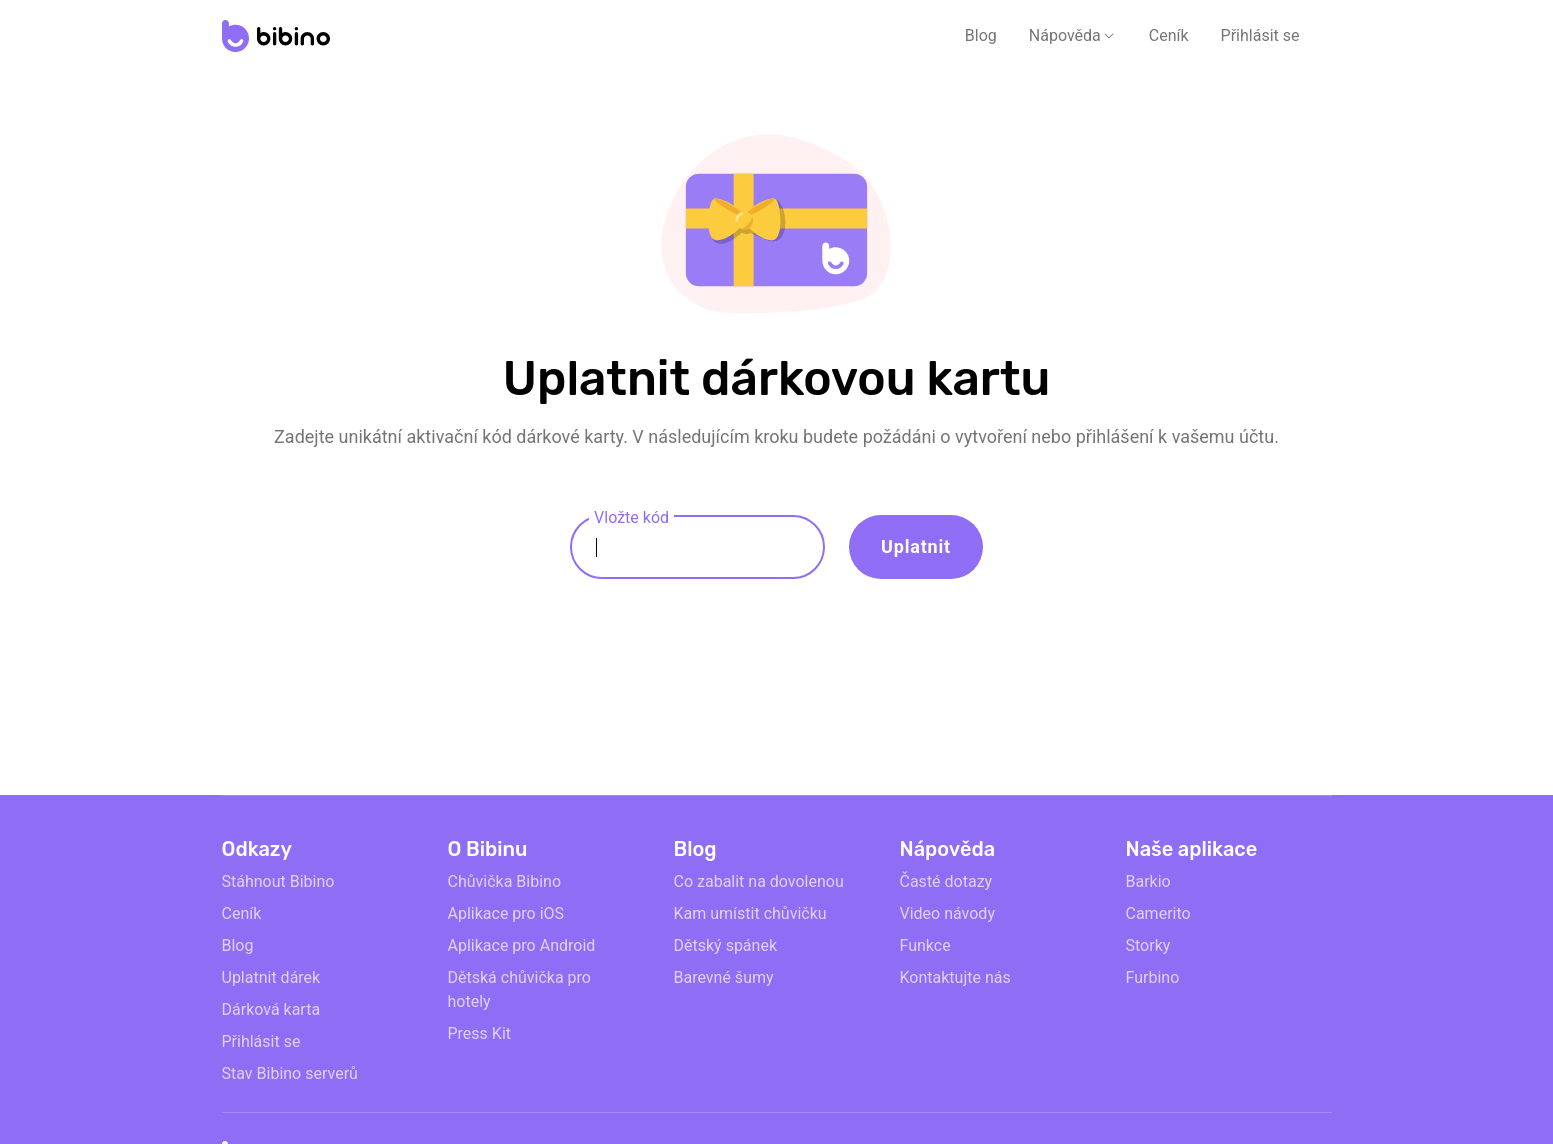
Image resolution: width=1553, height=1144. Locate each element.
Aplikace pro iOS (506, 913)
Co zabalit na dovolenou (759, 881)
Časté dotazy (946, 881)
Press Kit (480, 1033)
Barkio (1148, 881)
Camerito (1158, 913)
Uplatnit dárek (271, 977)
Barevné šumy (724, 977)
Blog (981, 35)
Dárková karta (271, 1009)
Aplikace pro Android (522, 945)
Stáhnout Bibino (278, 881)
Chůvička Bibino (505, 881)
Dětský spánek (726, 945)
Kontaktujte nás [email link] (955, 977)
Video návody (947, 913)
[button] (1073, 36)
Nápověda (1065, 35)
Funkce (925, 945)
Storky (1148, 945)
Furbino (1153, 977)
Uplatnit (916, 546)
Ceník (1169, 35)
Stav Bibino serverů (290, 1073)
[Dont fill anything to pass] (1513, 584)
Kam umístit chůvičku (750, 913)
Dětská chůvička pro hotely (519, 989)
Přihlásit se (1260, 35)
